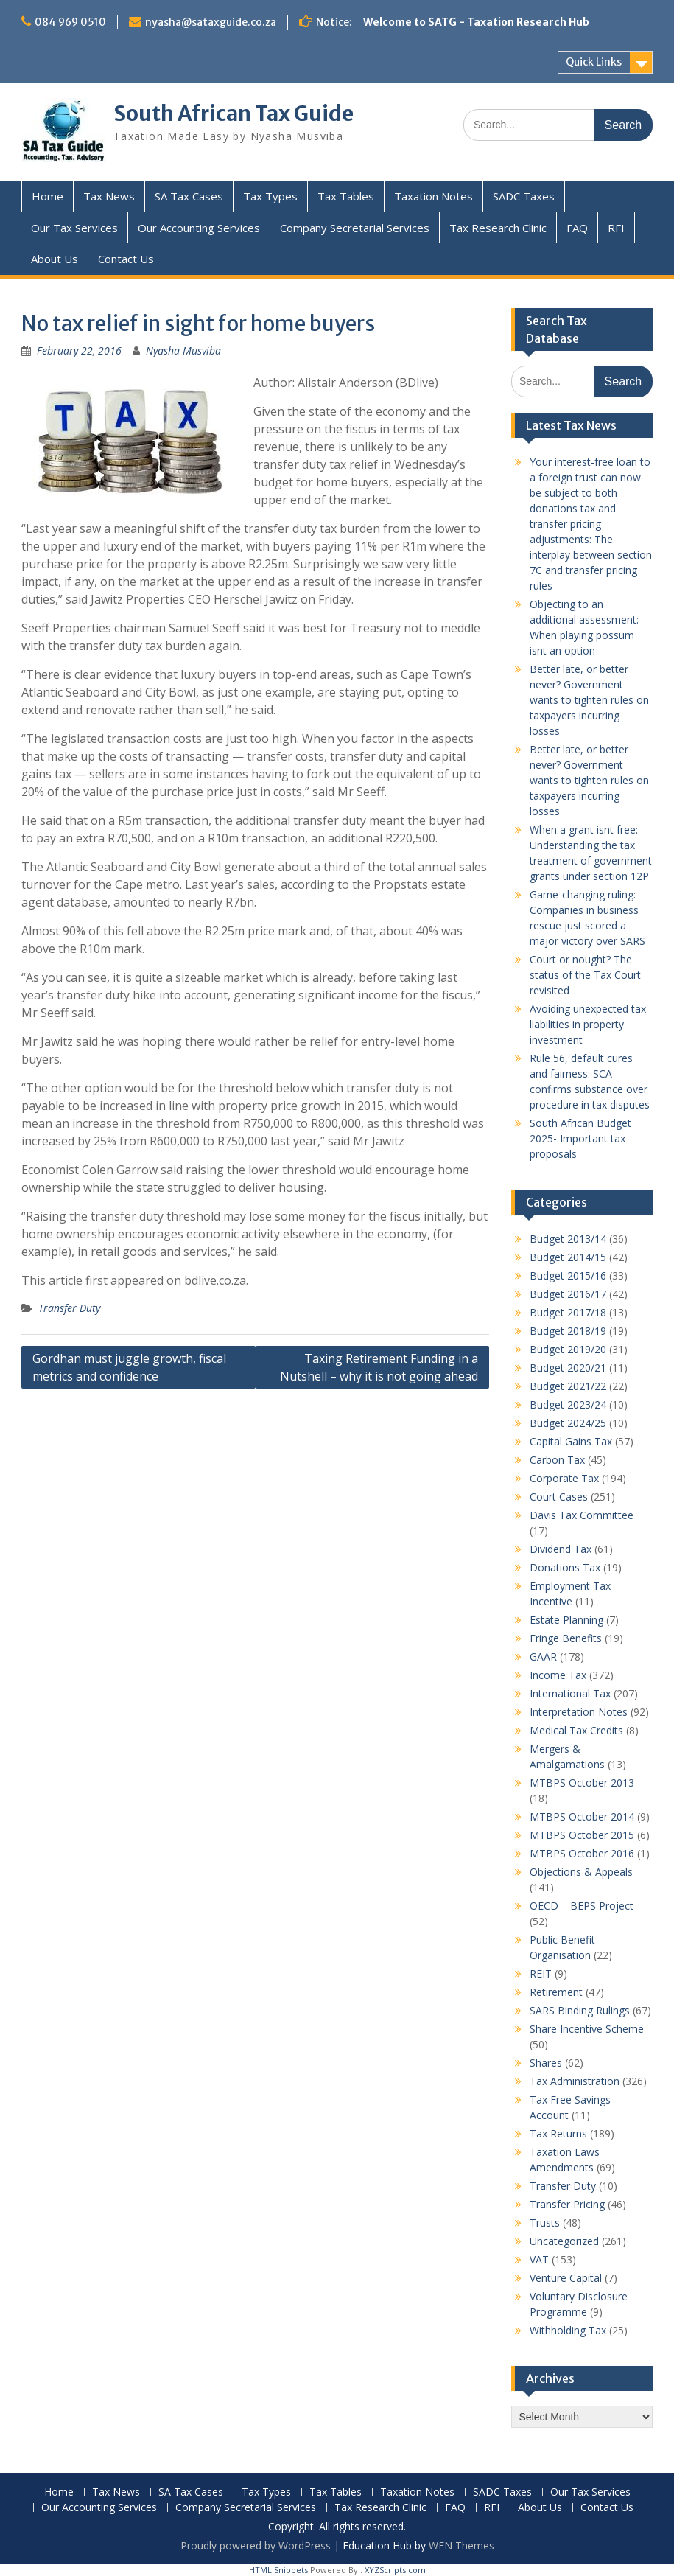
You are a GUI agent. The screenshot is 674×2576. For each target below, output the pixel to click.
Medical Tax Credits (576, 1730)
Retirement (556, 1992)
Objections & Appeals (581, 1872)
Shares (546, 2063)
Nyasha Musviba (183, 350)
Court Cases (559, 1497)
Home (47, 196)
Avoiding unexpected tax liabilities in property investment (588, 1024)
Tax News (109, 196)
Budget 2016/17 (568, 1294)
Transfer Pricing (567, 2204)
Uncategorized (564, 2241)
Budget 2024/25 (568, 1423)
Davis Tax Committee (581, 1515)
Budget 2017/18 (568, 1312)
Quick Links (594, 62)
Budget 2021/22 (568, 1386)
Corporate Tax (564, 1478)
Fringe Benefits (566, 1638)
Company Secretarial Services (354, 227)
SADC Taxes (524, 196)
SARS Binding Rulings (580, 2010)
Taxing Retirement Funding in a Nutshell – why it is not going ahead (379, 1367)
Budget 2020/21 (568, 1368)
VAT (539, 2259)
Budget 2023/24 (568, 1404)
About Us (54, 258)
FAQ (577, 227)
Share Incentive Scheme (587, 2029)
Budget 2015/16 (568, 1275)
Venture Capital (566, 2278)
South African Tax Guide (233, 113)
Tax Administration (574, 2081)
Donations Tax (565, 1567)
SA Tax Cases (189, 196)
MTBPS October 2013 (582, 1783)
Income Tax (558, 1675)
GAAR (543, 1657)
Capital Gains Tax (571, 1441)
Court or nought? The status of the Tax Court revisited (585, 974)
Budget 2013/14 (568, 1239)
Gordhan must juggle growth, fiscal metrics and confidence (129, 1367)
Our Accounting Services (199, 227)
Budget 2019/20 (568, 1349)
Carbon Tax (557, 1460)
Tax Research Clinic (498, 227)
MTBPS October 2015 (582, 1835)
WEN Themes (461, 2545)
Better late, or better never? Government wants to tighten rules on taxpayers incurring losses (589, 700)
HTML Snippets (278, 2569)
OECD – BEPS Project (581, 1906)
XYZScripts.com (395, 2569)
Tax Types (270, 196)
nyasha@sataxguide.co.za (210, 22)
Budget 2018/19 (568, 1331)
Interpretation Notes (579, 1712)
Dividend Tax (560, 1549)
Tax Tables (345, 196)
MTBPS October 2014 (582, 1816)
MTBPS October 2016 (582, 1853)
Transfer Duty (69, 1308)
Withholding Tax (568, 2330)
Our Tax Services (74, 227)
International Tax (570, 1693)
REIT (541, 1973)
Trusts (545, 2223)
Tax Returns (558, 2133)
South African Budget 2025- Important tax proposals (580, 1138)
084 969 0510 (70, 22)
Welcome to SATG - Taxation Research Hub (476, 22)
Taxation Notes (433, 196)
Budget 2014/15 (568, 1257)
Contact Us (126, 258)
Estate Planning (566, 1620)
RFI (616, 227)
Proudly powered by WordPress (255, 2545)
